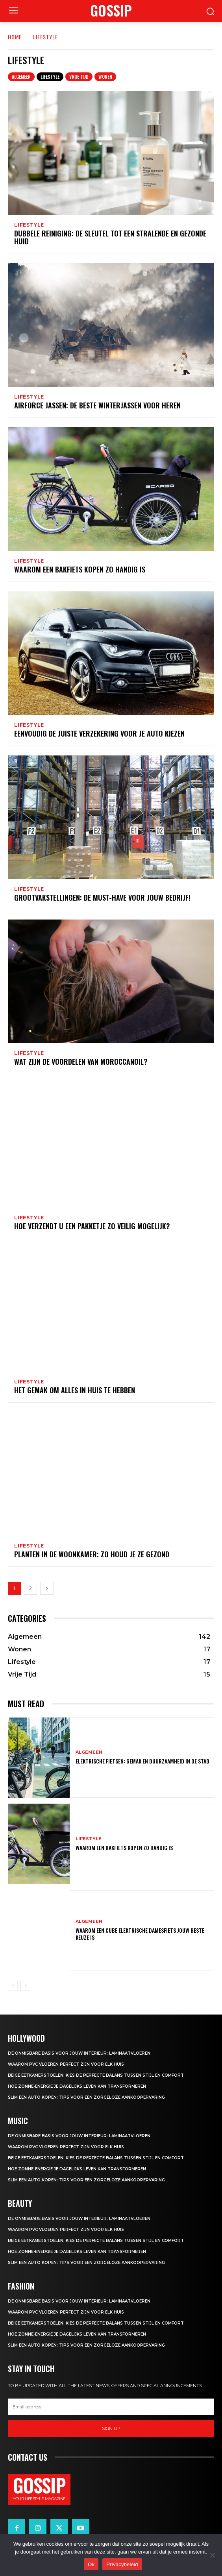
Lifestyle (50, 76)
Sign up (111, 2428)
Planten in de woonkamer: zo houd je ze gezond (91, 1554)
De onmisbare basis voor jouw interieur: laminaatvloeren (79, 2053)
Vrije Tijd (78, 76)
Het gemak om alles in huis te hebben (74, 1390)
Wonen (105, 76)
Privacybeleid (122, 2564)
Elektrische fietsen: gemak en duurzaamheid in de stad (142, 1761)
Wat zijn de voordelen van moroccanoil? (80, 1061)
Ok (91, 2564)
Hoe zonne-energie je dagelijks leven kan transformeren (77, 2086)
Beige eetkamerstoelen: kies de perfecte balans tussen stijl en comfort (96, 2075)
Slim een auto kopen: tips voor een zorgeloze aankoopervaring (86, 2097)
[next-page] (47, 1588)
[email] (111, 2407)
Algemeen (21, 76)
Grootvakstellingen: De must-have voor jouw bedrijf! (102, 897)
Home (15, 37)
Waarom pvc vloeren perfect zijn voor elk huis (66, 2064)
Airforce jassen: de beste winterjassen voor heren (97, 405)
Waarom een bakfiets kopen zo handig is (79, 569)
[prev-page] (13, 1986)
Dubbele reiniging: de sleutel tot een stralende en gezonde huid (110, 237)
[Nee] (212, 2555)
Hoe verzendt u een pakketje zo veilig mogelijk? (92, 1226)
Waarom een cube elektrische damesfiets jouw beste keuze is (140, 1933)
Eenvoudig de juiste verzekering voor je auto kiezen (99, 733)
